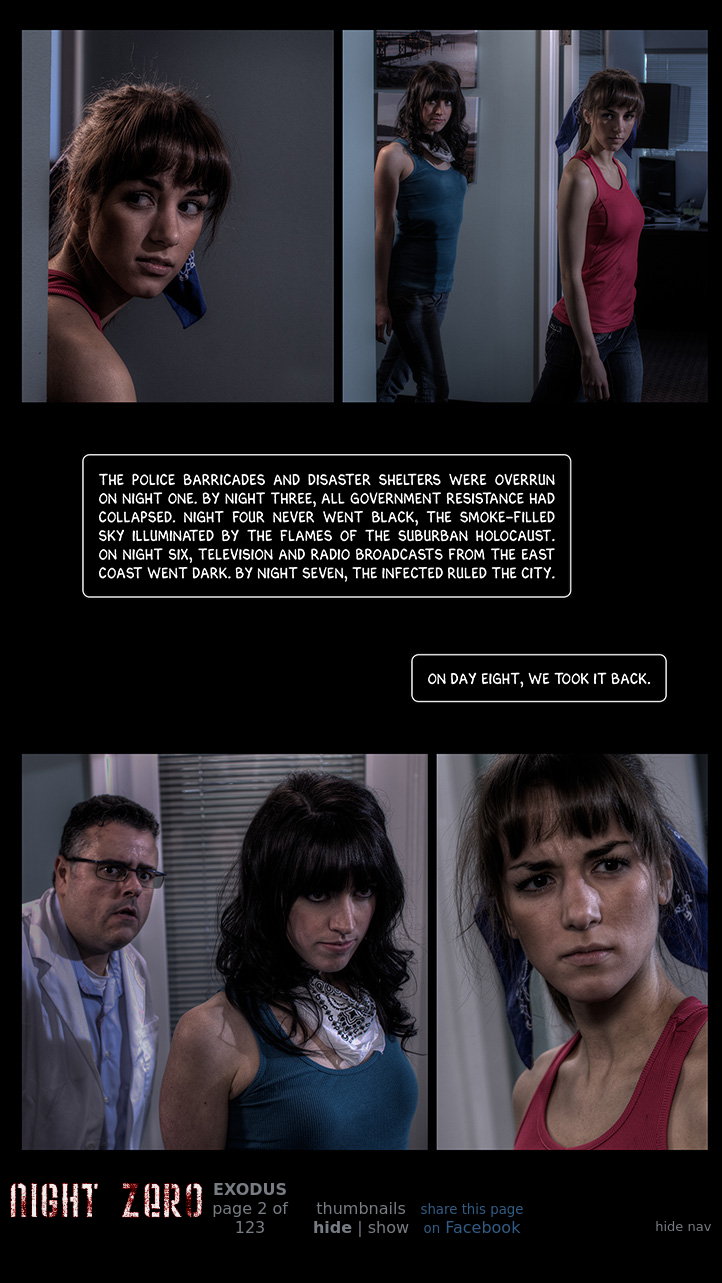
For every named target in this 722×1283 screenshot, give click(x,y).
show (388, 1227)
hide (332, 1227)
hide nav (683, 1226)
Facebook (471, 1219)
